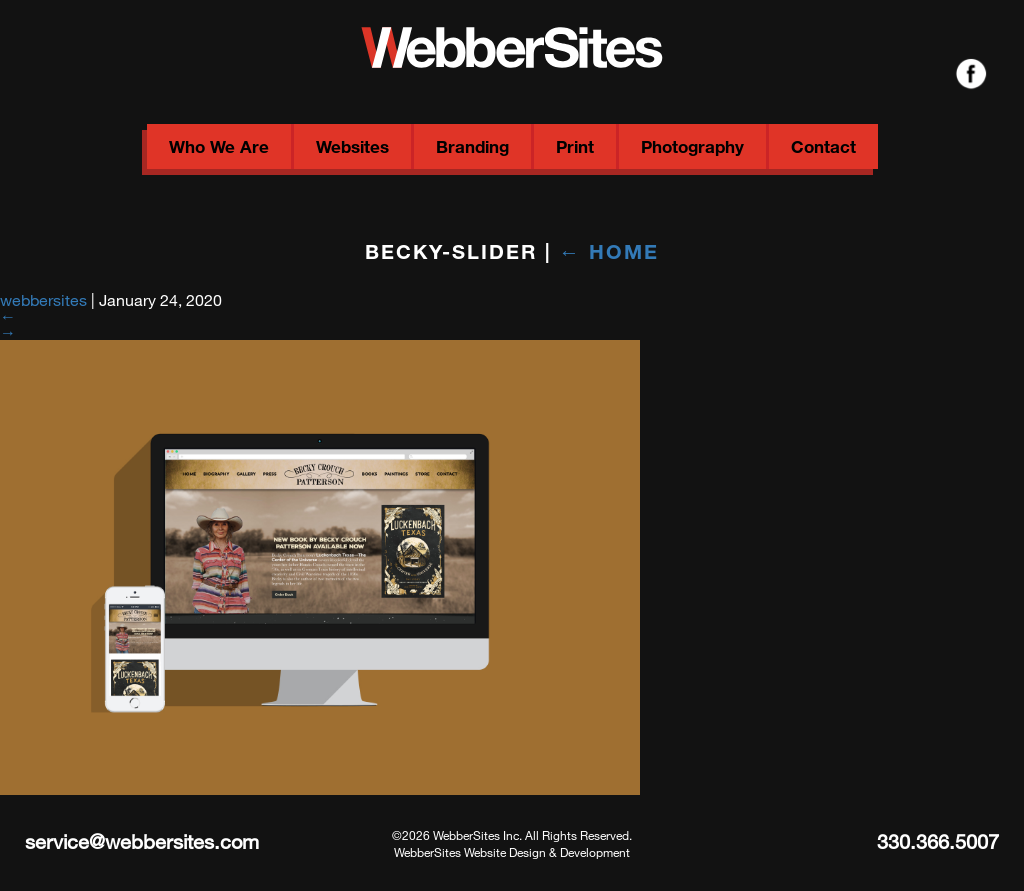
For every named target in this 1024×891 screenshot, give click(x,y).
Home (609, 251)
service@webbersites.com (142, 841)
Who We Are (219, 146)
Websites (352, 146)
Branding (472, 146)
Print (575, 146)
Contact (823, 146)
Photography (692, 146)
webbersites (43, 299)
